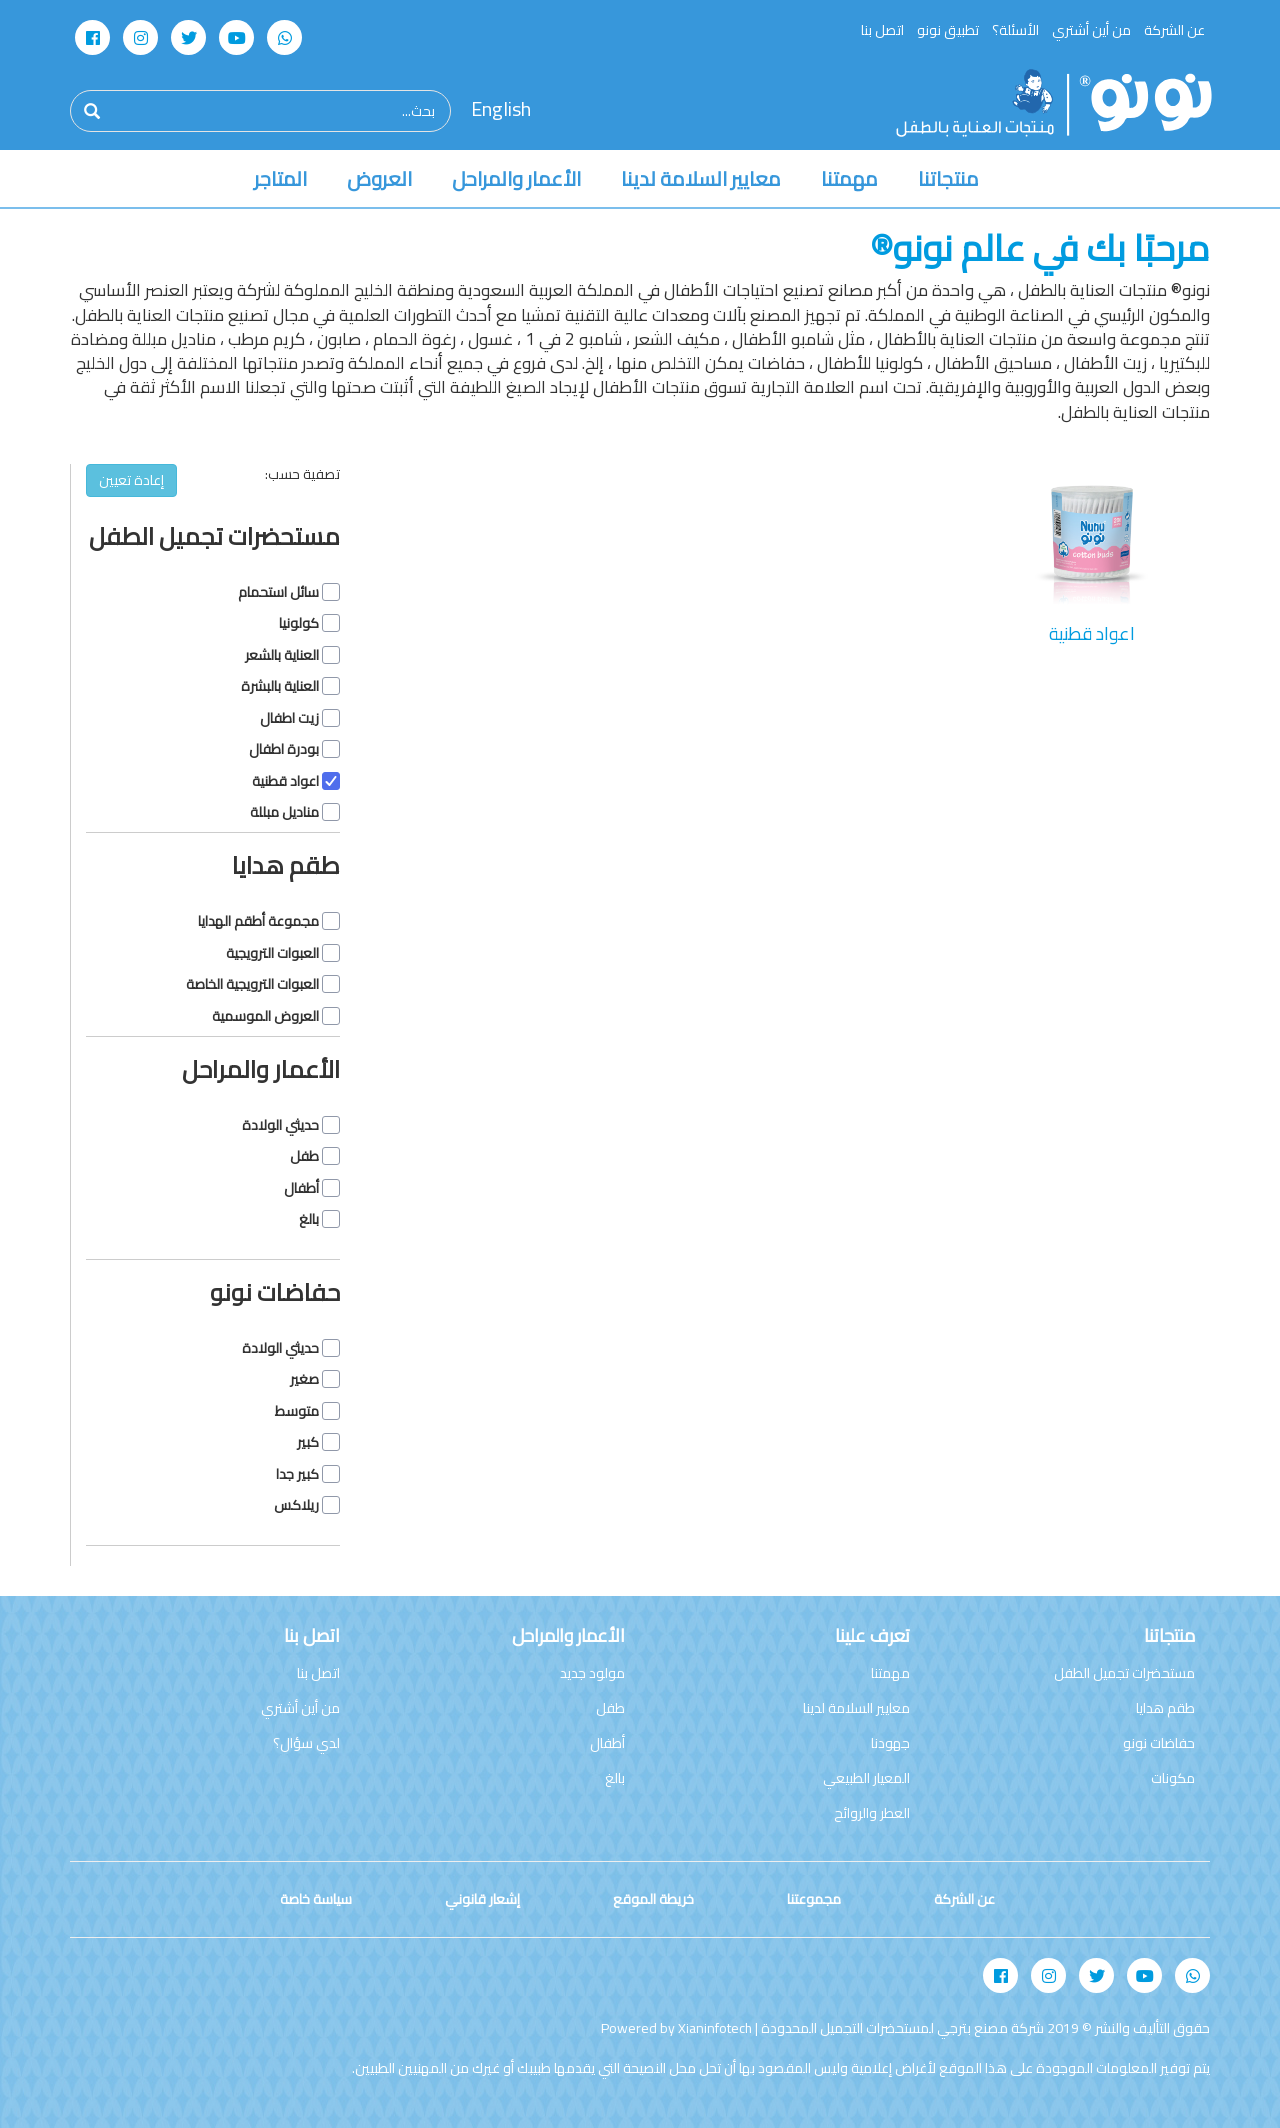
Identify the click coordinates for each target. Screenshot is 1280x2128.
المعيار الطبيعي (866, 1778)
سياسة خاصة (316, 1899)
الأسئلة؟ (1015, 30)
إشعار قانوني (482, 1899)
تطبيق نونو (948, 30)
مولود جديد (592, 1673)
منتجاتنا (948, 178)
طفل (610, 1708)
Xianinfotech (715, 2028)
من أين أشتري (1091, 30)
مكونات (1173, 1778)
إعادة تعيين (131, 480)
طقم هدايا (1165, 1708)
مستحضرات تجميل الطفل (1124, 1673)
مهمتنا (849, 178)
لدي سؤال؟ (306, 1743)
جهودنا (890, 1743)
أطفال (607, 1743)
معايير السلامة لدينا (701, 178)
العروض (379, 178)
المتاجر (280, 178)
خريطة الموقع (653, 1899)
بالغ (615, 1778)
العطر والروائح (872, 1813)
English (501, 109)
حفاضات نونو (1159, 1743)
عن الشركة (1174, 30)
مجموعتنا (814, 1899)
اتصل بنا (882, 30)
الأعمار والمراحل (516, 178)
